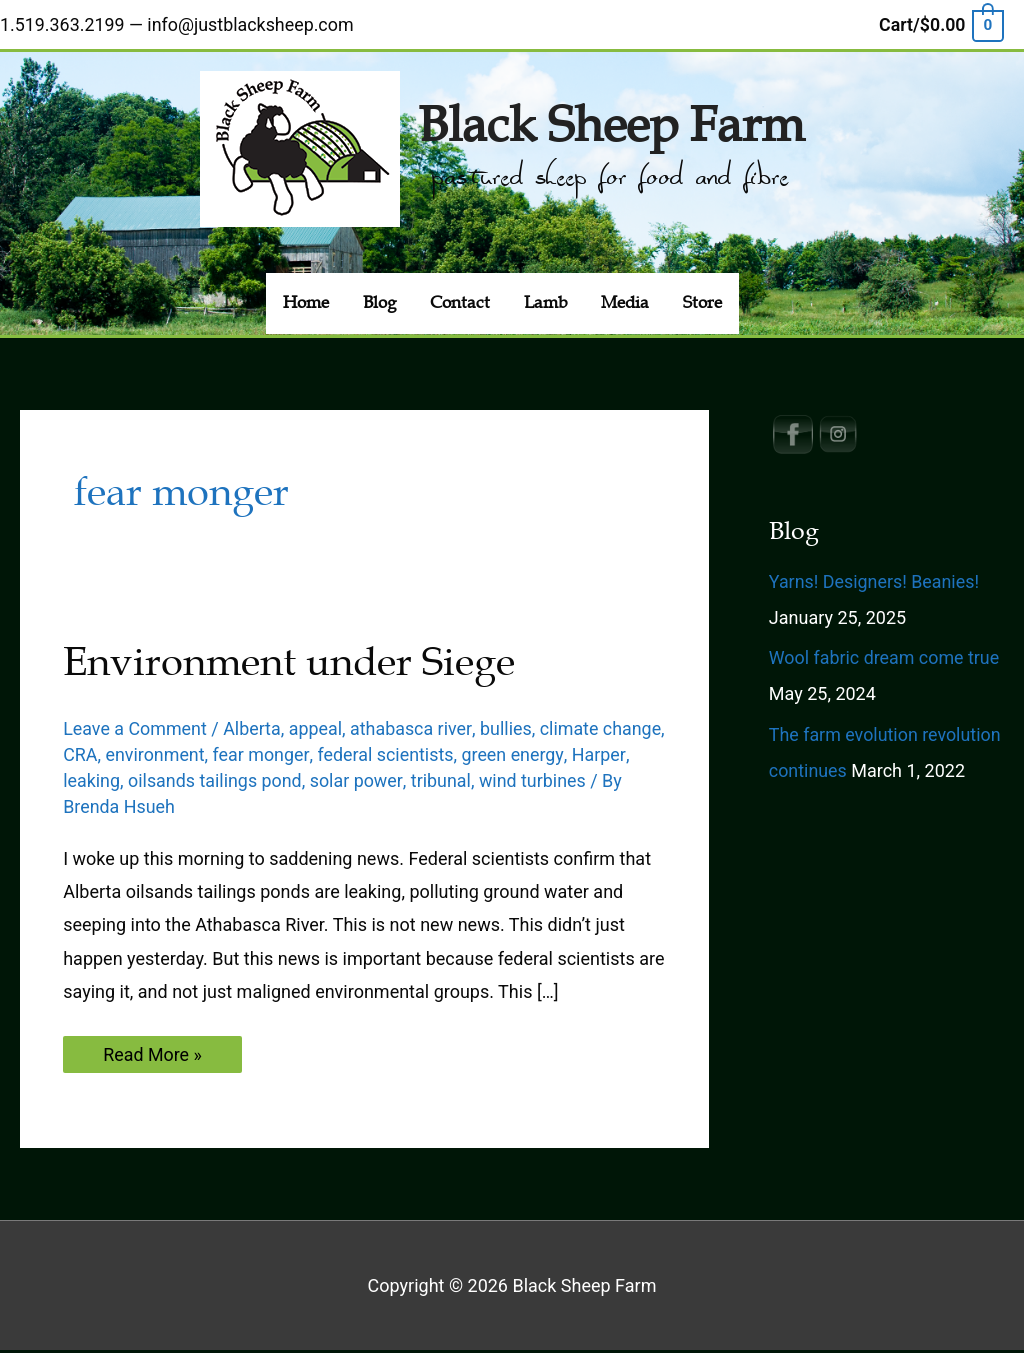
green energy (581, 756)
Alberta (253, 730)
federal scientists (453, 756)
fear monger (328, 756)
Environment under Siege (289, 665)
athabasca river (413, 730)
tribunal (504, 782)
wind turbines (596, 782)
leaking (153, 782)
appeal (317, 730)
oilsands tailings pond (277, 782)
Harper (89, 782)
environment (223, 756)
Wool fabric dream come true (885, 660)
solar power (419, 782)
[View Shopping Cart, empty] (940, 23)
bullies (508, 730)
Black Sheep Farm (611, 123)
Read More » (152, 1060)
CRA (147, 756)
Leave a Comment (135, 730)
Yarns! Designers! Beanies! (875, 583)
